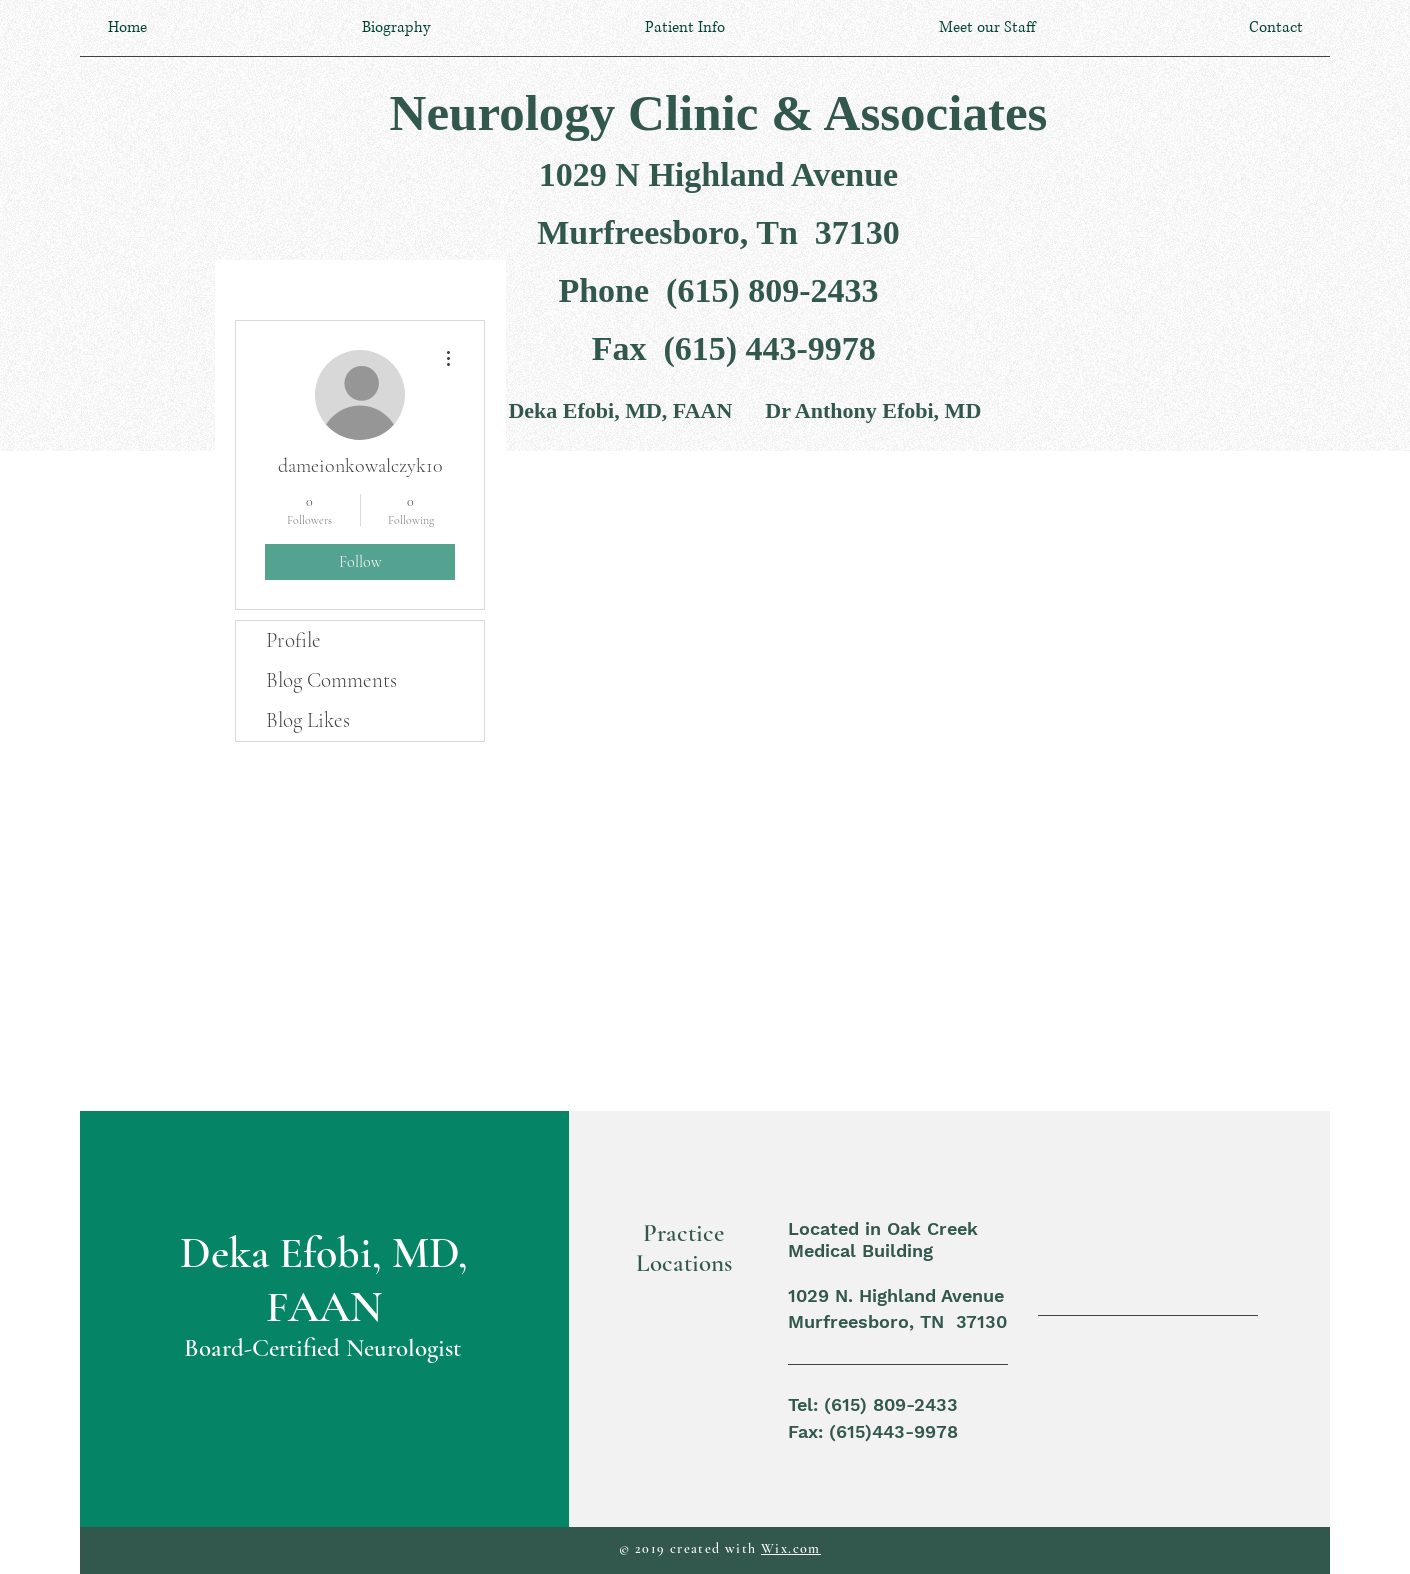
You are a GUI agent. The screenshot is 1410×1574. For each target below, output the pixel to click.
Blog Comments (331, 680)
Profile (293, 640)
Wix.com (791, 1548)
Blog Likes (308, 720)
